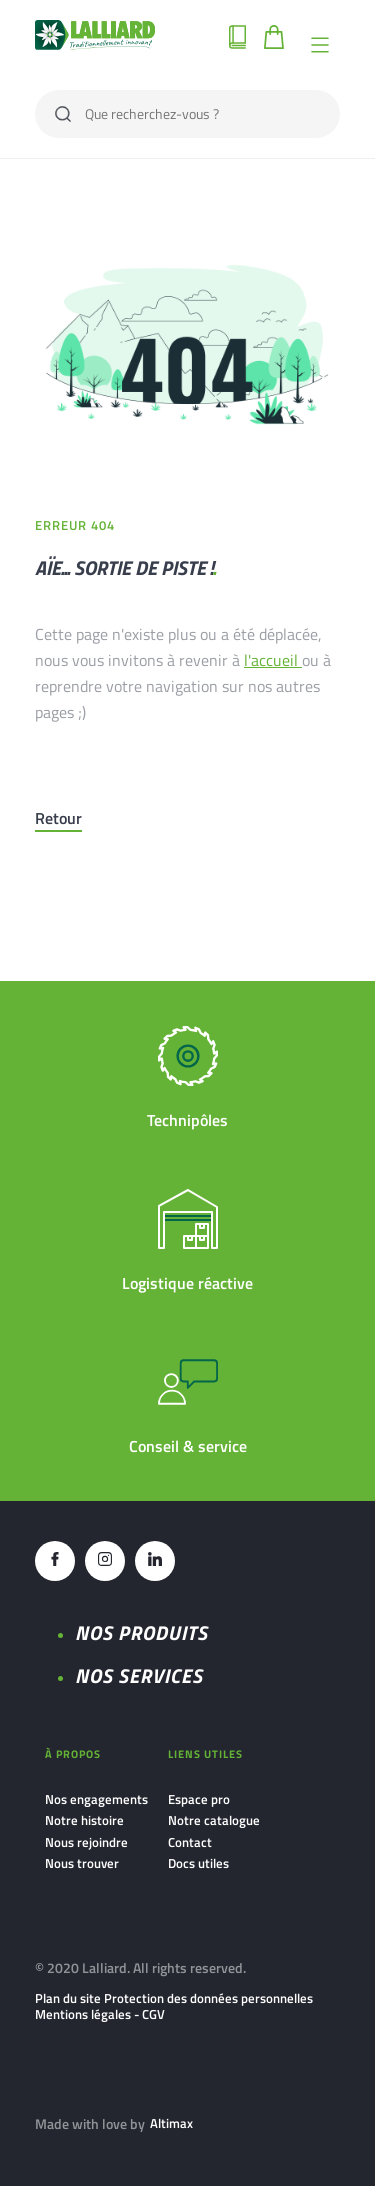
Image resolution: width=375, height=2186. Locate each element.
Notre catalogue (214, 1820)
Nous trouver (82, 1863)
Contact (190, 1842)
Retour (58, 818)
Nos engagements (96, 1799)
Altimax (171, 2123)
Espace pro (199, 1799)
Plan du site (68, 1998)
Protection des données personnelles (208, 1998)
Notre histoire (84, 1820)
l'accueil (273, 660)
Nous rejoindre (86, 1842)
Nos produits (141, 1632)
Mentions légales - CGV (100, 2014)
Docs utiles (198, 1863)
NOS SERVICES (139, 1675)
